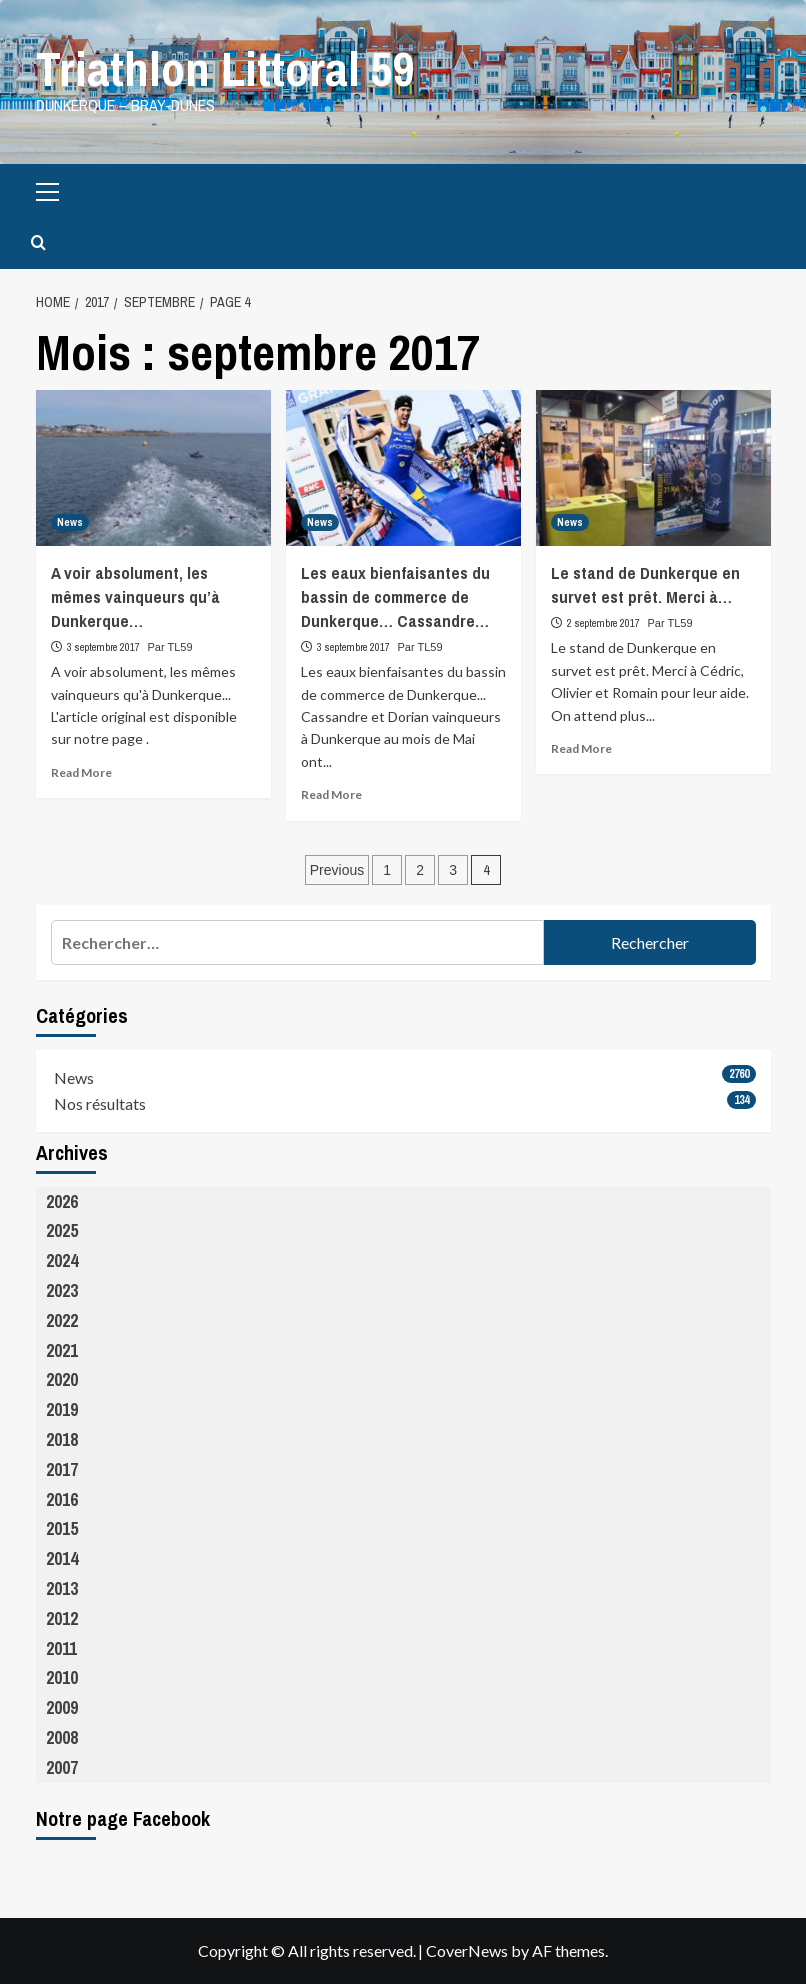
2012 (62, 1618)
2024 (62, 1260)
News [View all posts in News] (70, 522)
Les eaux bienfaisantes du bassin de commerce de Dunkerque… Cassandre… (395, 596)
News (74, 1077)
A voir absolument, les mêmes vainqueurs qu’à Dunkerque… (135, 596)
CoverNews (467, 1950)
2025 (62, 1230)
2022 (62, 1320)
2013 (62, 1588)
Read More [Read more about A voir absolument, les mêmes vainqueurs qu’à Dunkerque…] (81, 771)
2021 (62, 1349)
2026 (62, 1200)
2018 (62, 1439)
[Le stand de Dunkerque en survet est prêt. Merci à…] (653, 467)
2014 (62, 1558)
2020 (62, 1379)
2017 (62, 1469)
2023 (62, 1290)
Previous (337, 870)
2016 (62, 1498)
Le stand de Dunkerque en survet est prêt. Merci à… (645, 584)
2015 (62, 1528)
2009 (62, 1707)
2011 (61, 1647)
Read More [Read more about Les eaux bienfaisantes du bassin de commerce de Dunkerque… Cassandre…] (331, 794)
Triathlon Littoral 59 (225, 68)
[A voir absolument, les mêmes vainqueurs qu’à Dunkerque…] (153, 467)
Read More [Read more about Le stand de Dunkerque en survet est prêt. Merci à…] (581, 748)
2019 (62, 1409)
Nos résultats (100, 1103)
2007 (62, 1766)
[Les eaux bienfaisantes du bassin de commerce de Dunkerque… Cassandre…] (403, 467)
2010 (62, 1677)
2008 (62, 1737)
